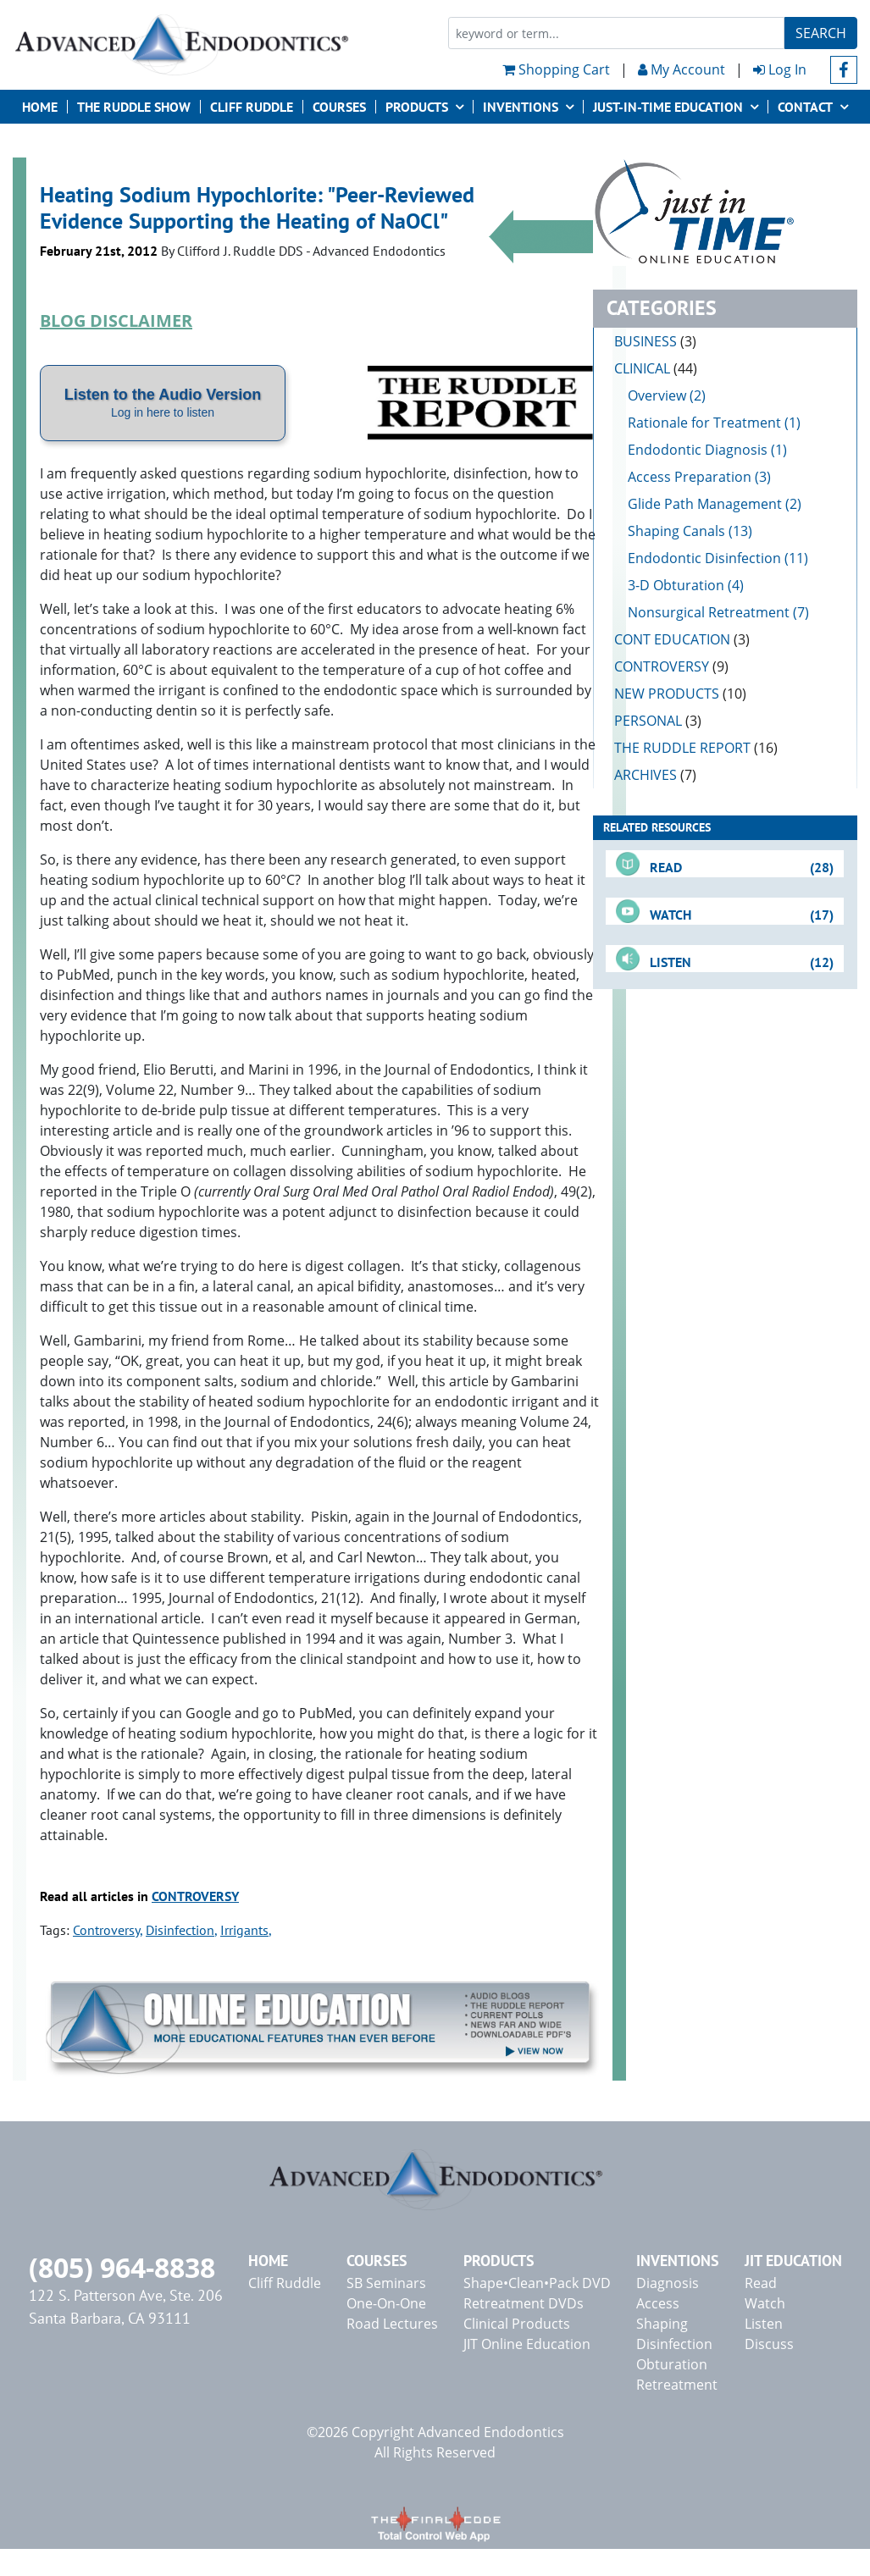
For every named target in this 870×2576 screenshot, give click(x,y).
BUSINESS (655, 341)
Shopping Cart (556, 69)
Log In (779, 69)
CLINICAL (655, 368)
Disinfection (180, 1929)
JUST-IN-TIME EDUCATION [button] (668, 106)
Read (761, 2283)
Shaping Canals (676, 531)
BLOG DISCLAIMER (116, 320)
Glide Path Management (705, 504)
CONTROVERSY (195, 1896)
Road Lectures (392, 2323)
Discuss (769, 2344)
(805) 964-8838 (122, 2267)
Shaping (662, 2323)
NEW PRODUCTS (680, 693)
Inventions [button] (520, 106)
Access (657, 2303)
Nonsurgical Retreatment (709, 612)
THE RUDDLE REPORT (696, 747)
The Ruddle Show (134, 106)
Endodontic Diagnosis (697, 449)
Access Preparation (689, 476)
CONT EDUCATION (682, 639)
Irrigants (244, 1929)
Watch (765, 2303)
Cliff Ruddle (251, 106)
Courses (339, 106)
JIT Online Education (526, 2344)
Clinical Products (516, 2323)
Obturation (671, 2364)
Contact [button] (805, 106)
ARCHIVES (655, 775)
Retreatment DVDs (523, 2303)
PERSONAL (657, 720)
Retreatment (677, 2384)
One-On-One (386, 2303)
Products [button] (416, 106)
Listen (764, 2323)
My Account (681, 69)
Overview (657, 395)
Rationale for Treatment (704, 422)
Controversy (106, 1929)
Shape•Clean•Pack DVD (537, 2283)
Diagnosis (667, 2283)
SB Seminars (386, 2283)
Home (40, 106)
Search (820, 33)
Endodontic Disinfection (704, 558)
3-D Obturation (676, 585)
